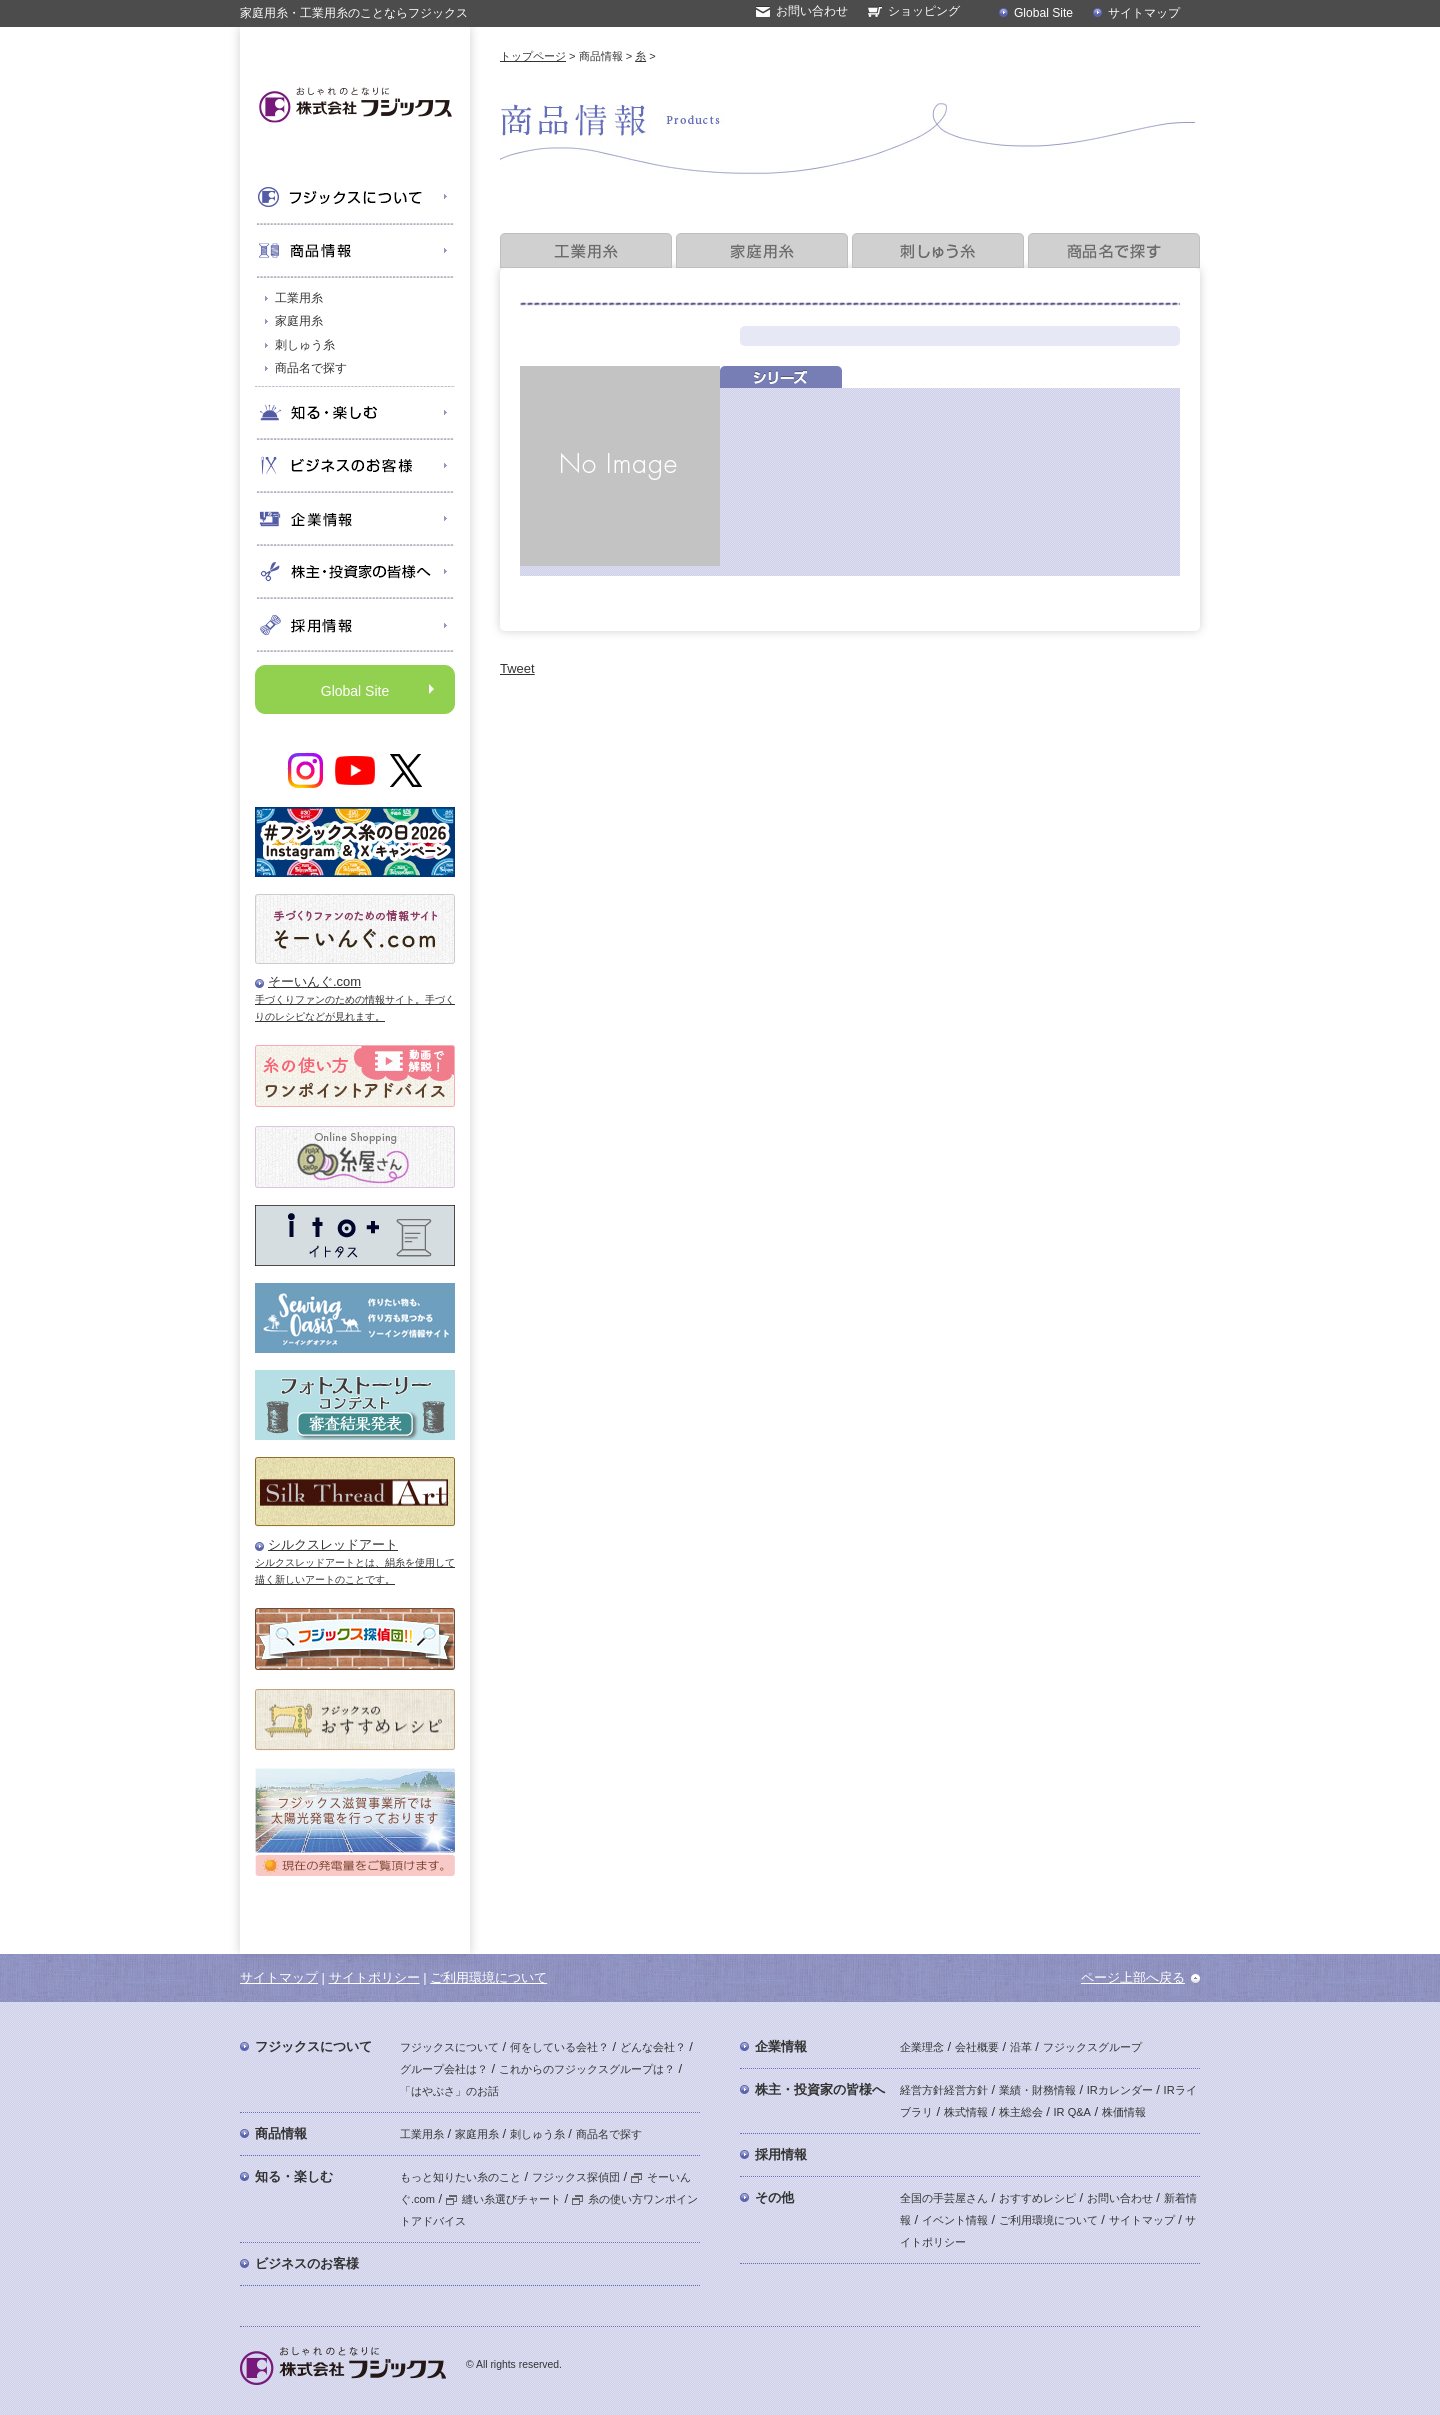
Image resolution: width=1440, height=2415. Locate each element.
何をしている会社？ (559, 2047)
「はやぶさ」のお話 (449, 2091)
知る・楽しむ (294, 2176)
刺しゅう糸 (305, 345)
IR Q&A (1072, 2112)
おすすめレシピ (1037, 2198)
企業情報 (781, 2046)
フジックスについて (313, 2046)
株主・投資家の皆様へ (820, 2089)
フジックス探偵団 (576, 2177)
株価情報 (1124, 2112)
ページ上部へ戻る (1133, 1977)
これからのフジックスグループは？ (587, 2069)
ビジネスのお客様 (307, 2263)
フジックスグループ (1092, 2047)
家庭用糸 (299, 321)
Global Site (1043, 13)
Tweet (517, 668)
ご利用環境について (488, 1977)
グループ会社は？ (444, 2069)
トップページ (533, 56)
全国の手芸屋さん (944, 2198)
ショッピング (924, 11)
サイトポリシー (374, 1977)
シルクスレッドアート (333, 1544)
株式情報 (966, 2112)
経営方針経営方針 (944, 2090)
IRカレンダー (1120, 2090)
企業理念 (922, 2047)
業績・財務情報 (1037, 2090)
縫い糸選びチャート (503, 2199)
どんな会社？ (653, 2047)
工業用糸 (299, 298)
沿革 (1021, 2047)
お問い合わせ (812, 11)
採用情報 (781, 2154)
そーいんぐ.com (314, 981)
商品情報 (281, 2133)
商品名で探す (311, 368)
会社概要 (977, 2047)
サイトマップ (1144, 13)
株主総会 (1021, 2112)
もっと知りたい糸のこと (460, 2177)
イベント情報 (955, 2220)
